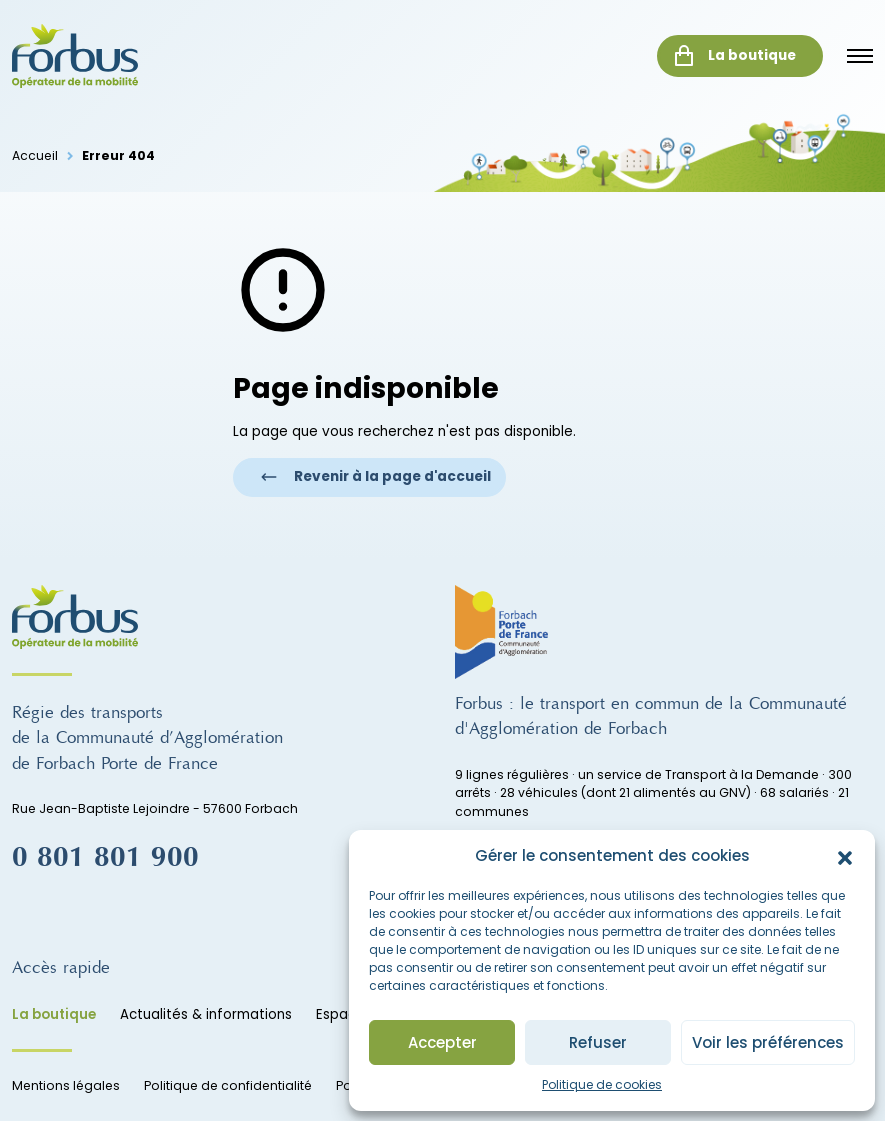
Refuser (598, 1042)
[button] (845, 856)
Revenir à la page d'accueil (375, 476)
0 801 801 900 (105, 857)
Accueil (35, 155)
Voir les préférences (768, 1042)
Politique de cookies (602, 1084)
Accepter (442, 1042)
